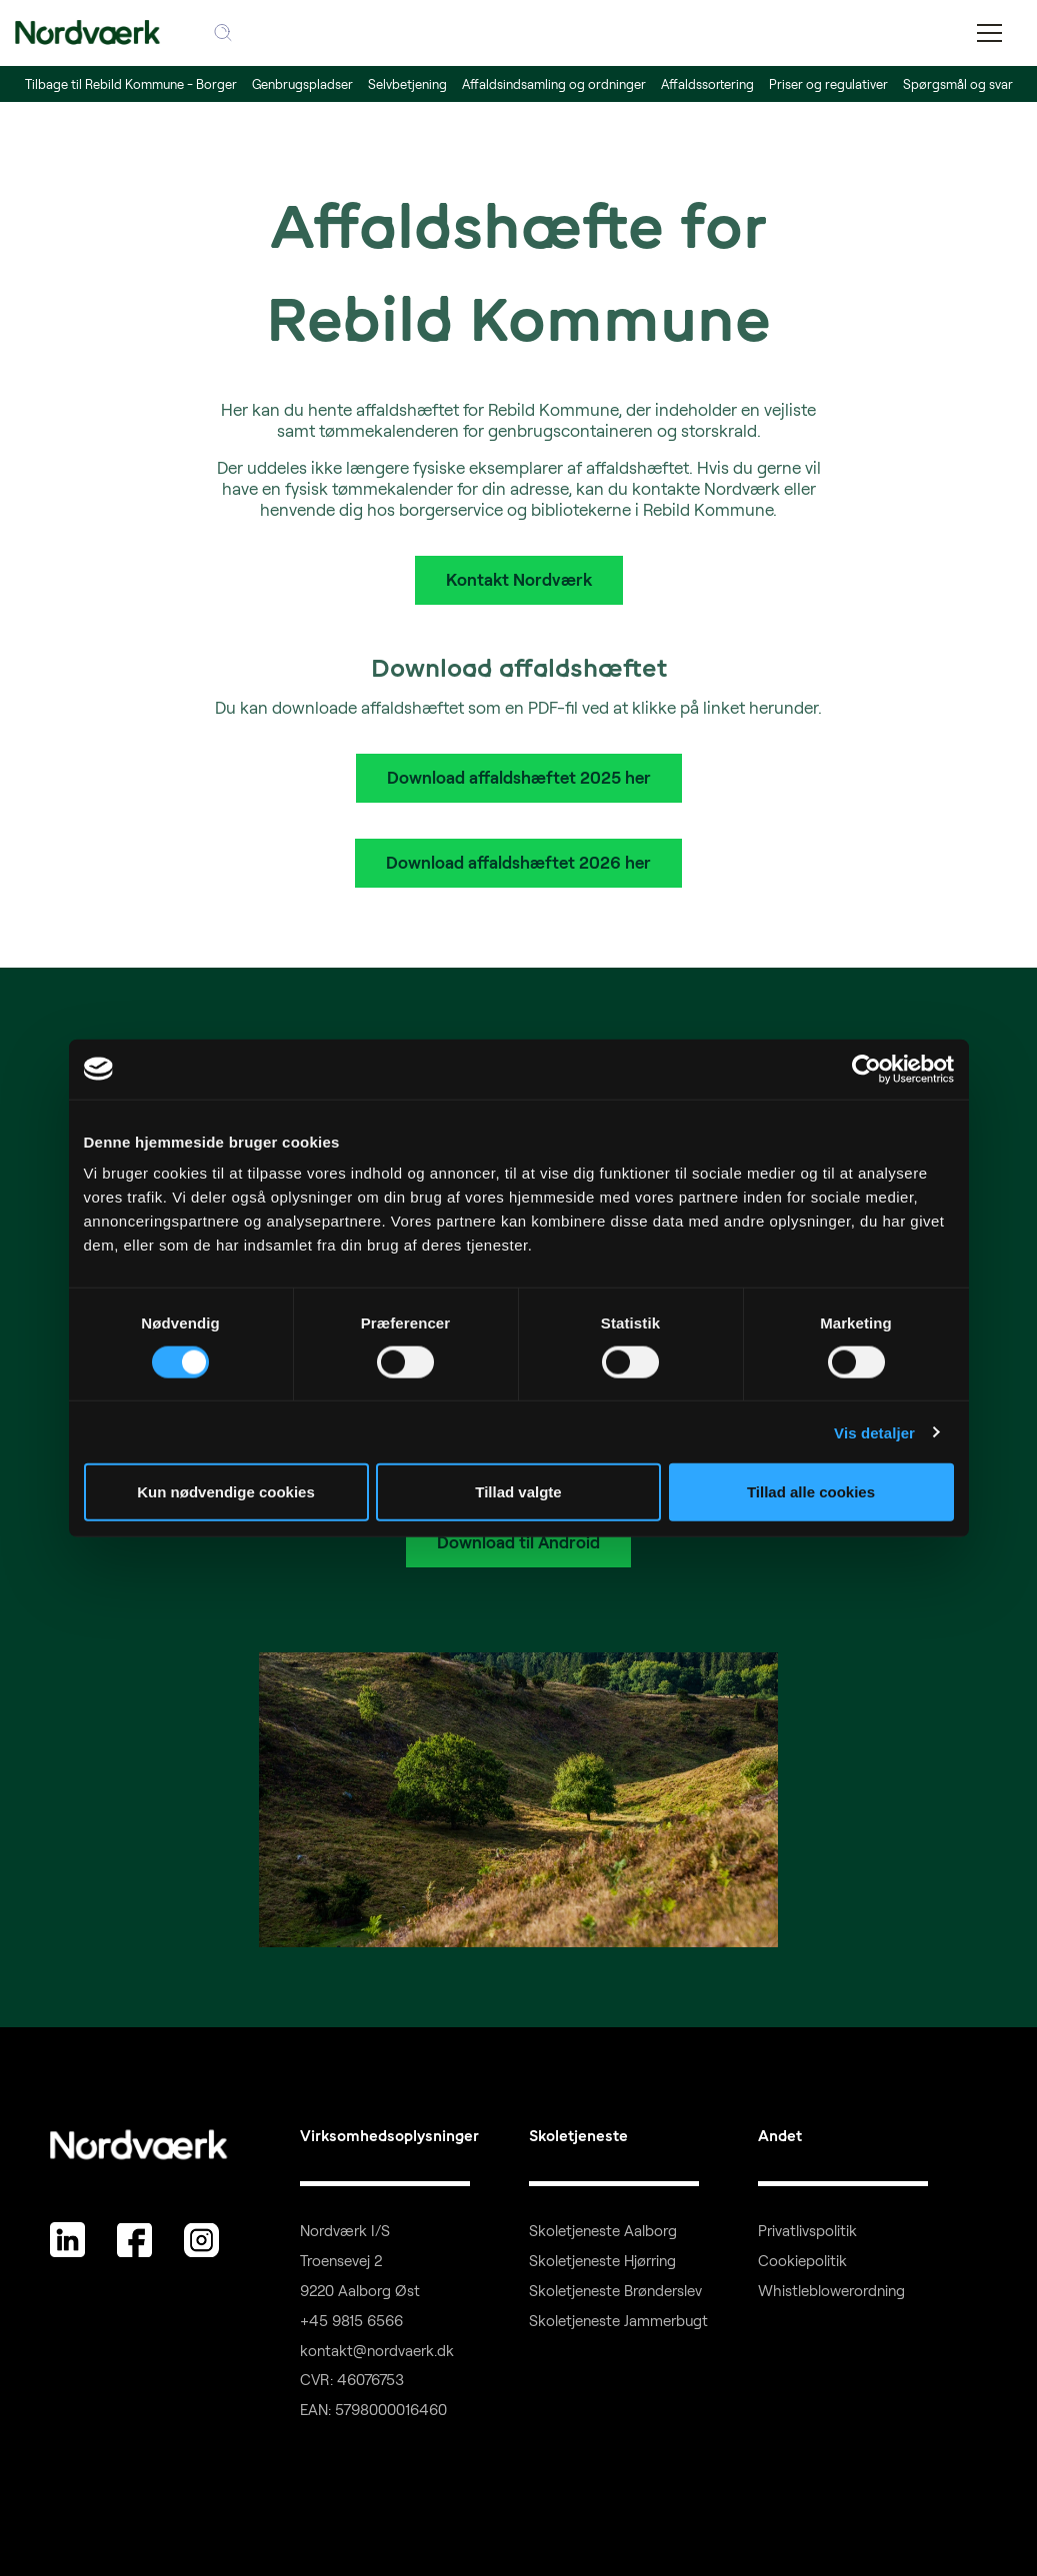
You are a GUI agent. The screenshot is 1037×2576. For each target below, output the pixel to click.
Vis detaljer (874, 1431)
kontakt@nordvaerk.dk (377, 2350)
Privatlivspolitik (807, 2230)
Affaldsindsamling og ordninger (554, 84)
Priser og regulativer (828, 84)
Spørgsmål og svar (958, 84)
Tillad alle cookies (811, 1491)
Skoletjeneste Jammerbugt (618, 2320)
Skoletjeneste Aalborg (603, 2230)
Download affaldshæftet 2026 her (518, 862)
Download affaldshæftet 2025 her (519, 777)
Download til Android (518, 1541)
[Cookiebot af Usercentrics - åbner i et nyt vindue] (866, 1069)
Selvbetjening (407, 84)
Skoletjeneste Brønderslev (615, 2290)
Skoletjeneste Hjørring (602, 2260)
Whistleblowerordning (831, 2290)
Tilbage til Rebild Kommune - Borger (131, 84)
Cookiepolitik (802, 2260)
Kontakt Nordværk (519, 579)
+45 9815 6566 (351, 2320)
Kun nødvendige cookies (226, 1491)
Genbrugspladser (302, 84)
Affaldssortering (707, 84)
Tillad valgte (518, 1491)
